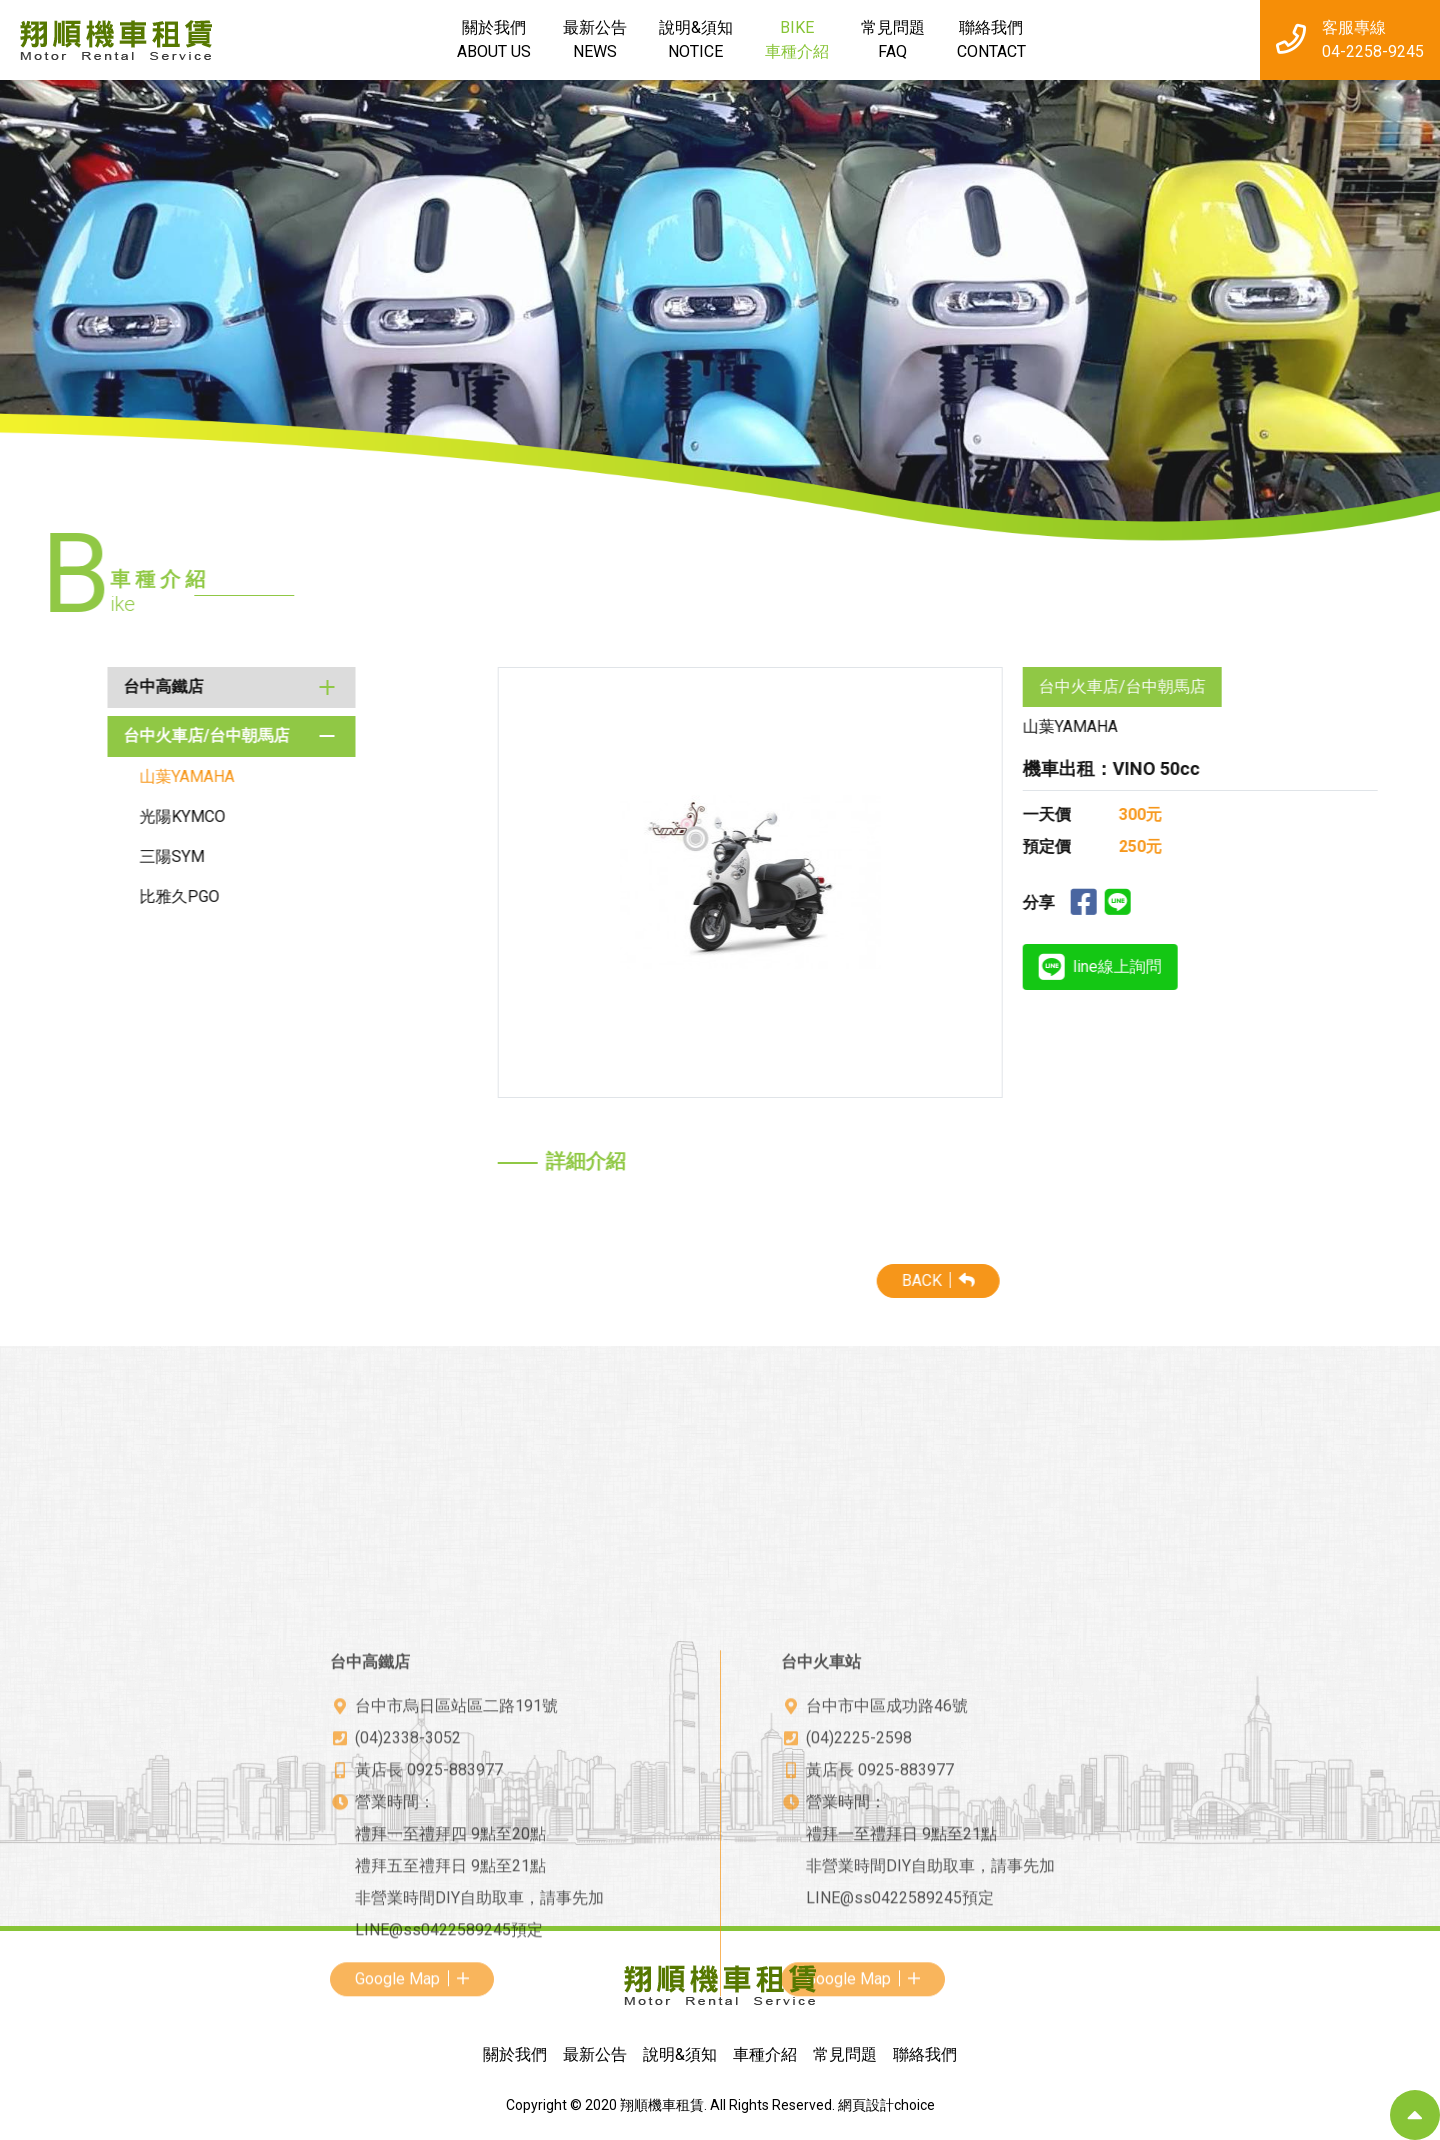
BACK (1251, 1280)
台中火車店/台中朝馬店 (102, 735)
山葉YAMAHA (82, 776)
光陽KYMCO (78, 816)
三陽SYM (67, 856)
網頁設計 (866, 2105)
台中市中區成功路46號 (887, 1921)
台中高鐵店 (59, 686)
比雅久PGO (75, 896)
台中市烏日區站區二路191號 (456, 1921)
